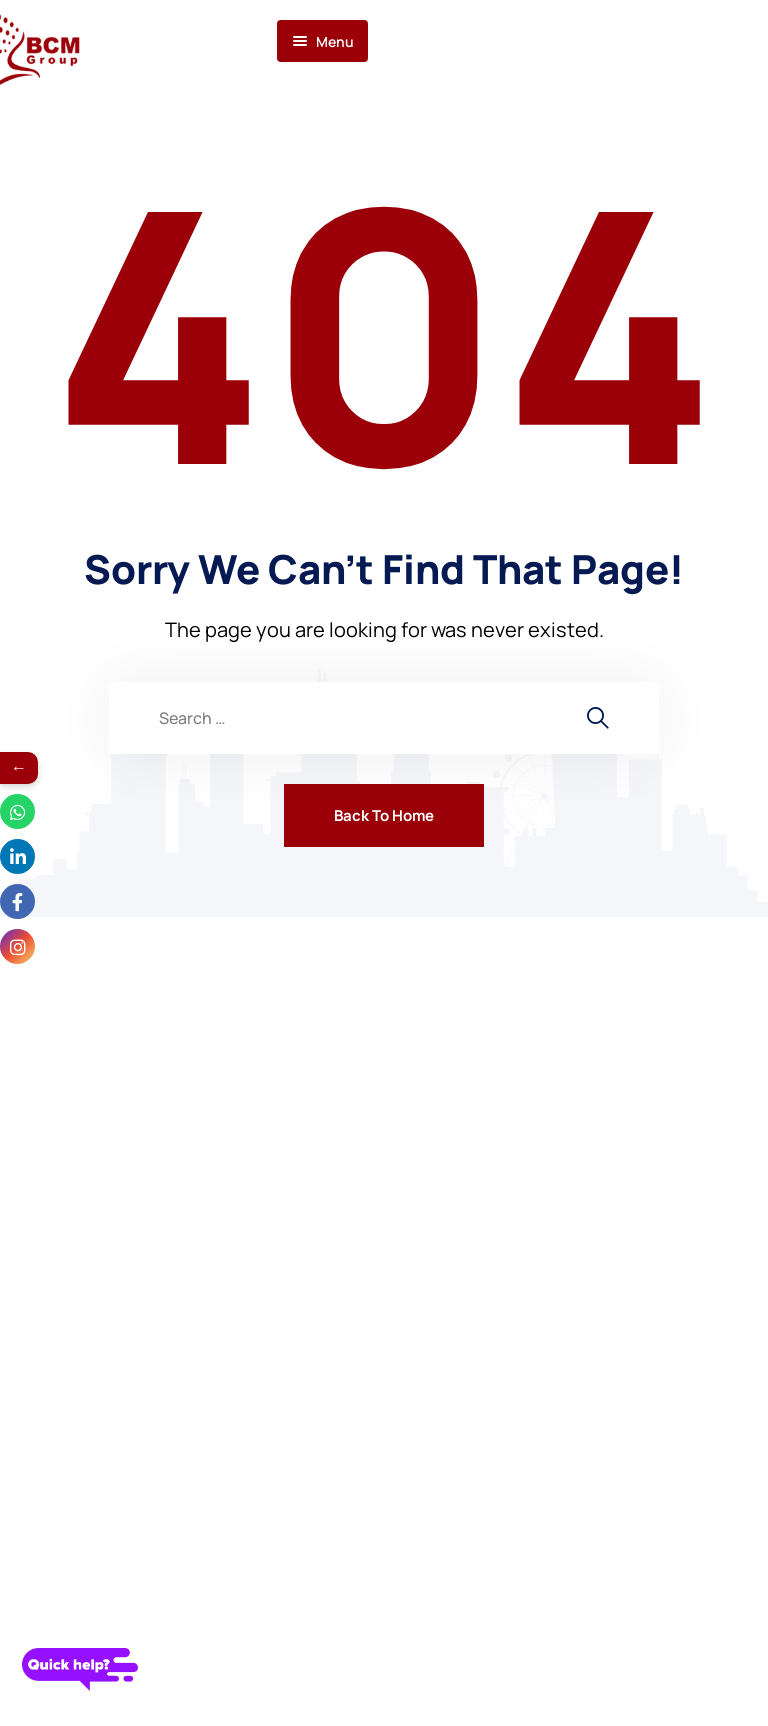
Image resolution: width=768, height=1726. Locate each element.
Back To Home (384, 815)
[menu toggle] (322, 41)
